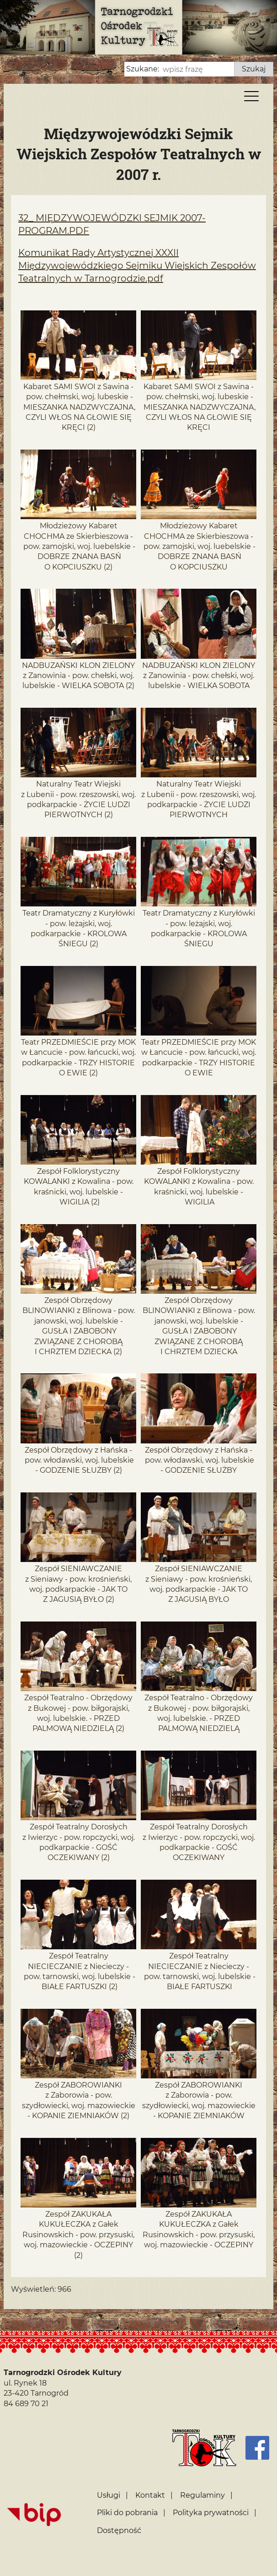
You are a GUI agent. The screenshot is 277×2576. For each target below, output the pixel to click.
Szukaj (254, 69)
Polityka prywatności (211, 2512)
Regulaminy (202, 2495)
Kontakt (150, 2495)
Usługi (108, 2495)
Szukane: (142, 69)
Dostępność (119, 2530)
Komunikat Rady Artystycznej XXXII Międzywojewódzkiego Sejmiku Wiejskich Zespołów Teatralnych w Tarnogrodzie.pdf (137, 265)
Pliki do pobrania (127, 2512)
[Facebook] (257, 2447)
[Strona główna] (204, 2447)
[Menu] (251, 98)
